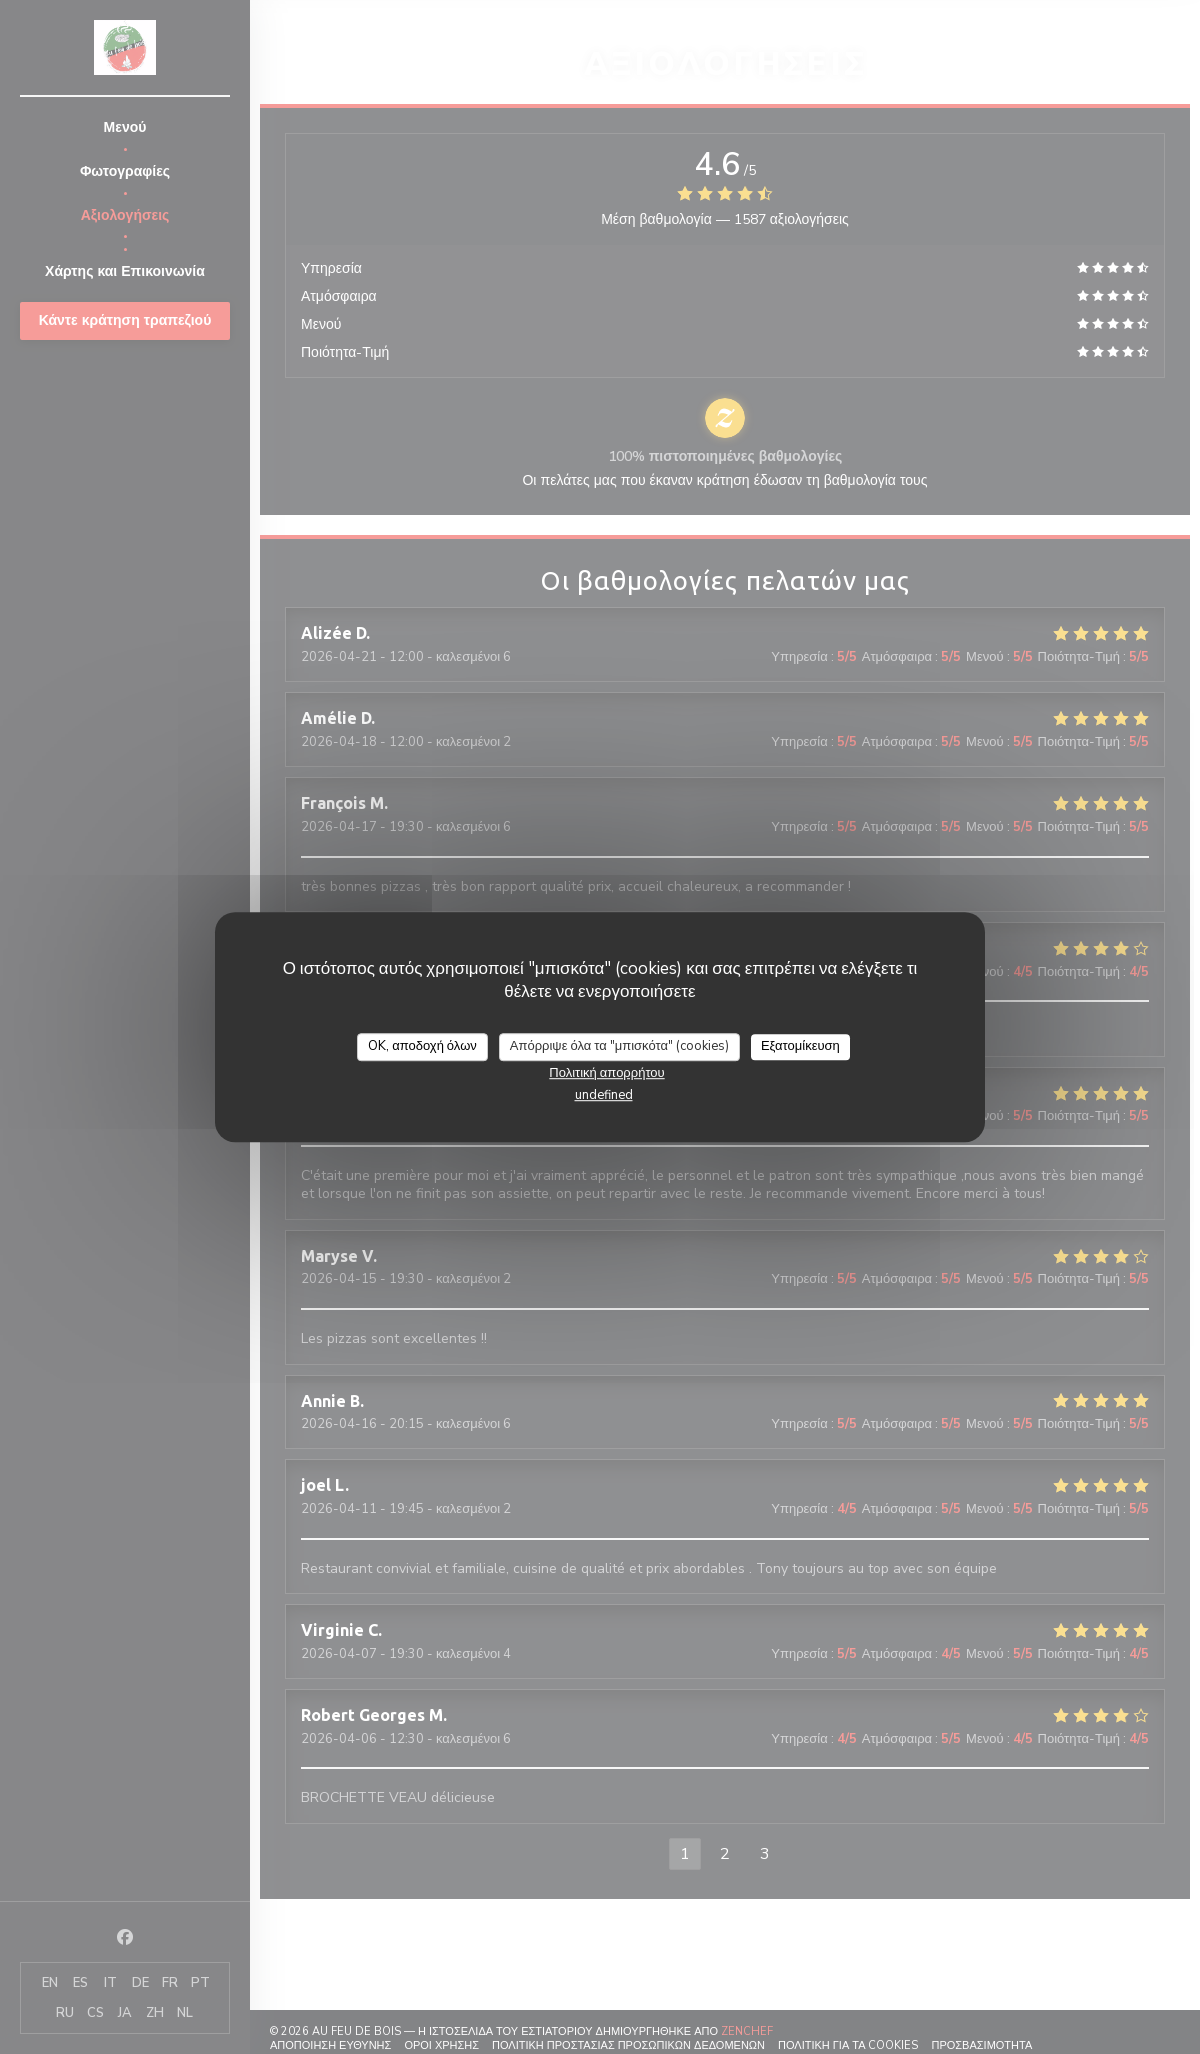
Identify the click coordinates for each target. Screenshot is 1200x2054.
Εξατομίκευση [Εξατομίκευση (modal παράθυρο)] (800, 1046)
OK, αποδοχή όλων (422, 1046)
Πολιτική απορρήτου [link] (606, 1073)
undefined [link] (604, 1095)
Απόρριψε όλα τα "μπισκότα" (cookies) (619, 1046)
